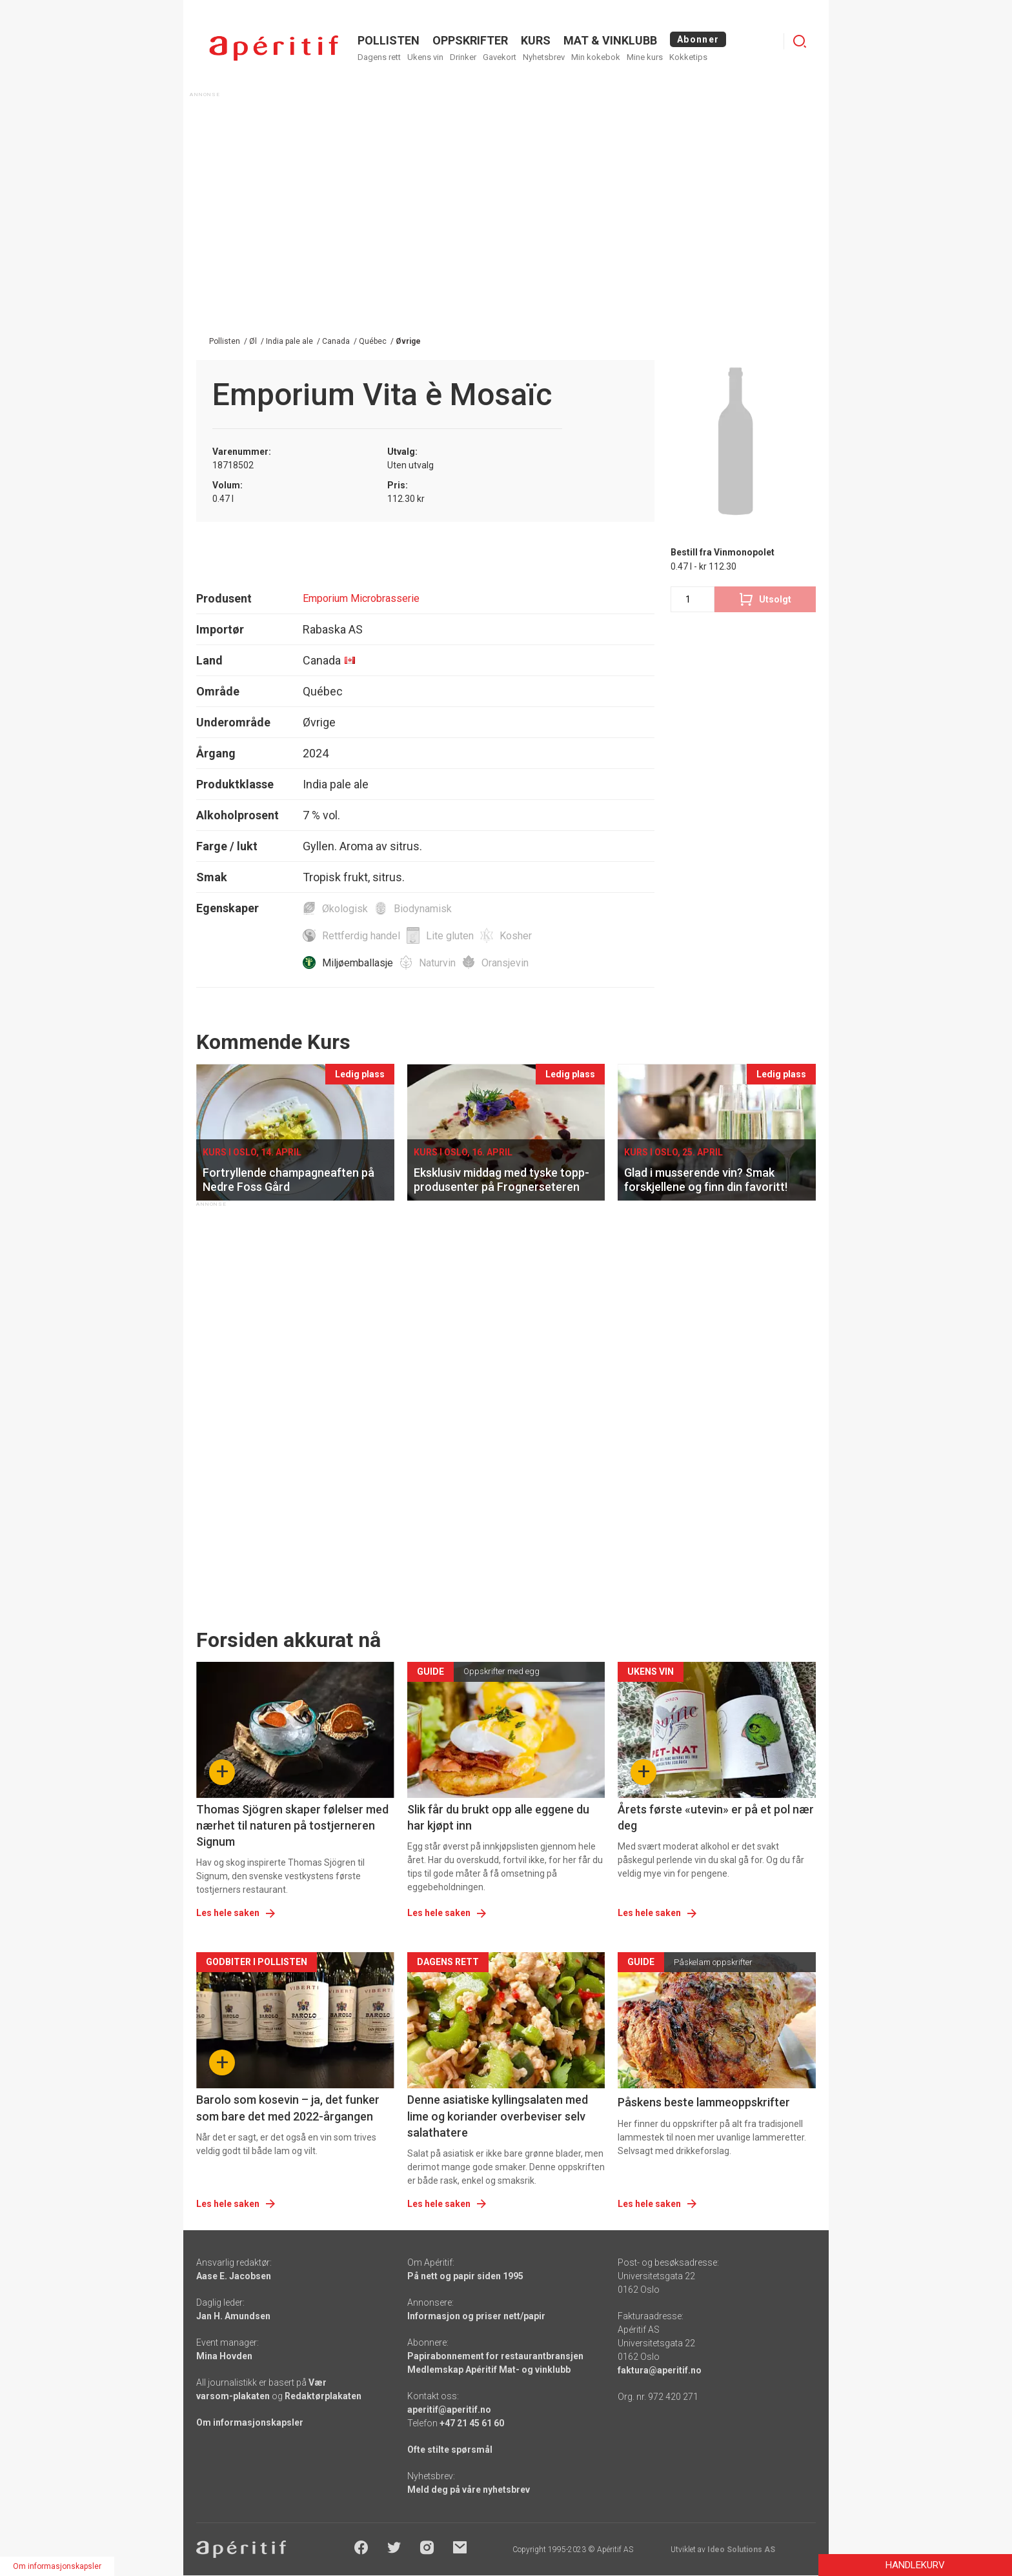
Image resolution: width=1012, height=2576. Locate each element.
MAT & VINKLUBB (610, 40)
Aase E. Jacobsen (233, 2276)
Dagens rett (379, 57)
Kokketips (688, 57)
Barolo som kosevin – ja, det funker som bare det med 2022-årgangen (288, 2107)
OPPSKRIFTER (470, 40)
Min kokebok (595, 57)
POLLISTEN (389, 40)
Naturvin (437, 963)
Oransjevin (505, 963)
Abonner (698, 39)
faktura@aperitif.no (660, 2370)
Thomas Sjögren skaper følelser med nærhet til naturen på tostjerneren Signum (292, 1825)
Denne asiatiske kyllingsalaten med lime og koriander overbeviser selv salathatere (497, 2116)
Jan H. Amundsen (233, 2316)
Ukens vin (425, 57)
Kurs (536, 40)
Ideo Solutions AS (741, 2549)
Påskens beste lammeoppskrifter (704, 2102)
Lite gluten (450, 936)
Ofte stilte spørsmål (449, 2449)
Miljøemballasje (357, 963)
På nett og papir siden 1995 (465, 2276)
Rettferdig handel (361, 936)
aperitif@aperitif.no (449, 2409)
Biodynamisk (423, 909)
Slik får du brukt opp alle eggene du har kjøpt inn (498, 1817)
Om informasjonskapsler (249, 2422)
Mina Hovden (224, 2356)
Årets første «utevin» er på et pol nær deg (716, 1817)
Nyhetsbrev (544, 57)
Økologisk (345, 909)
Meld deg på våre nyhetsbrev (468, 2489)
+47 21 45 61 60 (472, 2423)
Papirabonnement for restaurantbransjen (495, 2356)
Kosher (516, 936)
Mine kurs (645, 57)
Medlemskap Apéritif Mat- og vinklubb (489, 2369)
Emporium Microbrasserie (361, 598)
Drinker (463, 57)
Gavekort (499, 57)
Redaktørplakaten (323, 2396)
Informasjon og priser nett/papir (476, 2316)
